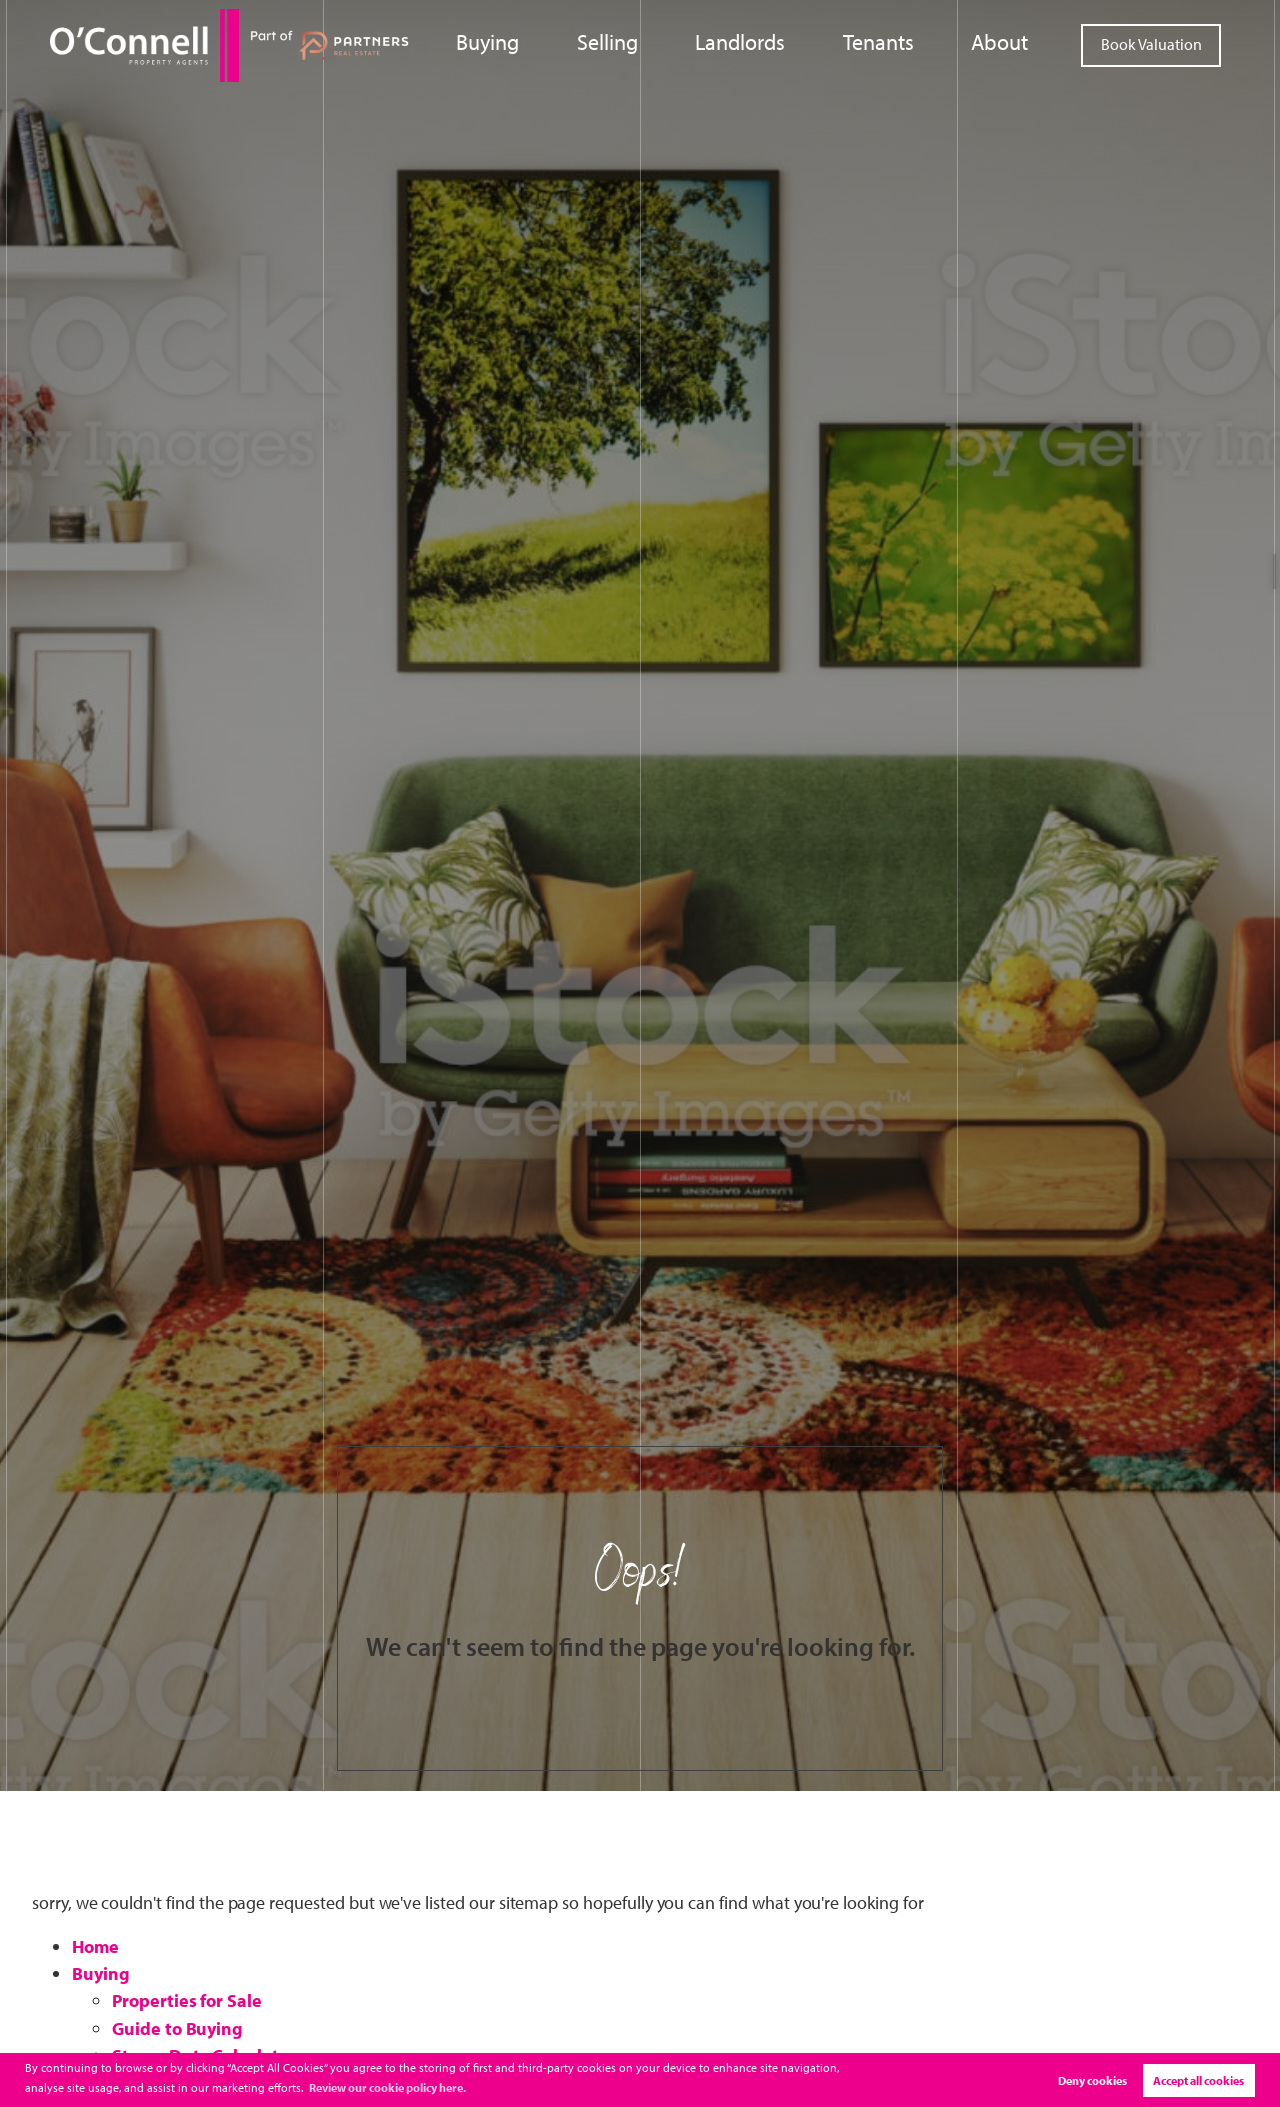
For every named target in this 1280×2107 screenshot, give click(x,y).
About (1007, 44)
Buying (567, 44)
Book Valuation (1151, 44)
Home (95, 1946)
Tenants (903, 44)
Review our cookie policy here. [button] (387, 2087)
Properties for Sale (187, 2000)
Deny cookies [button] (1092, 2080)
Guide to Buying (177, 2028)
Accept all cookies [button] (1198, 2080)
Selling (672, 44)
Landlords (785, 44)
